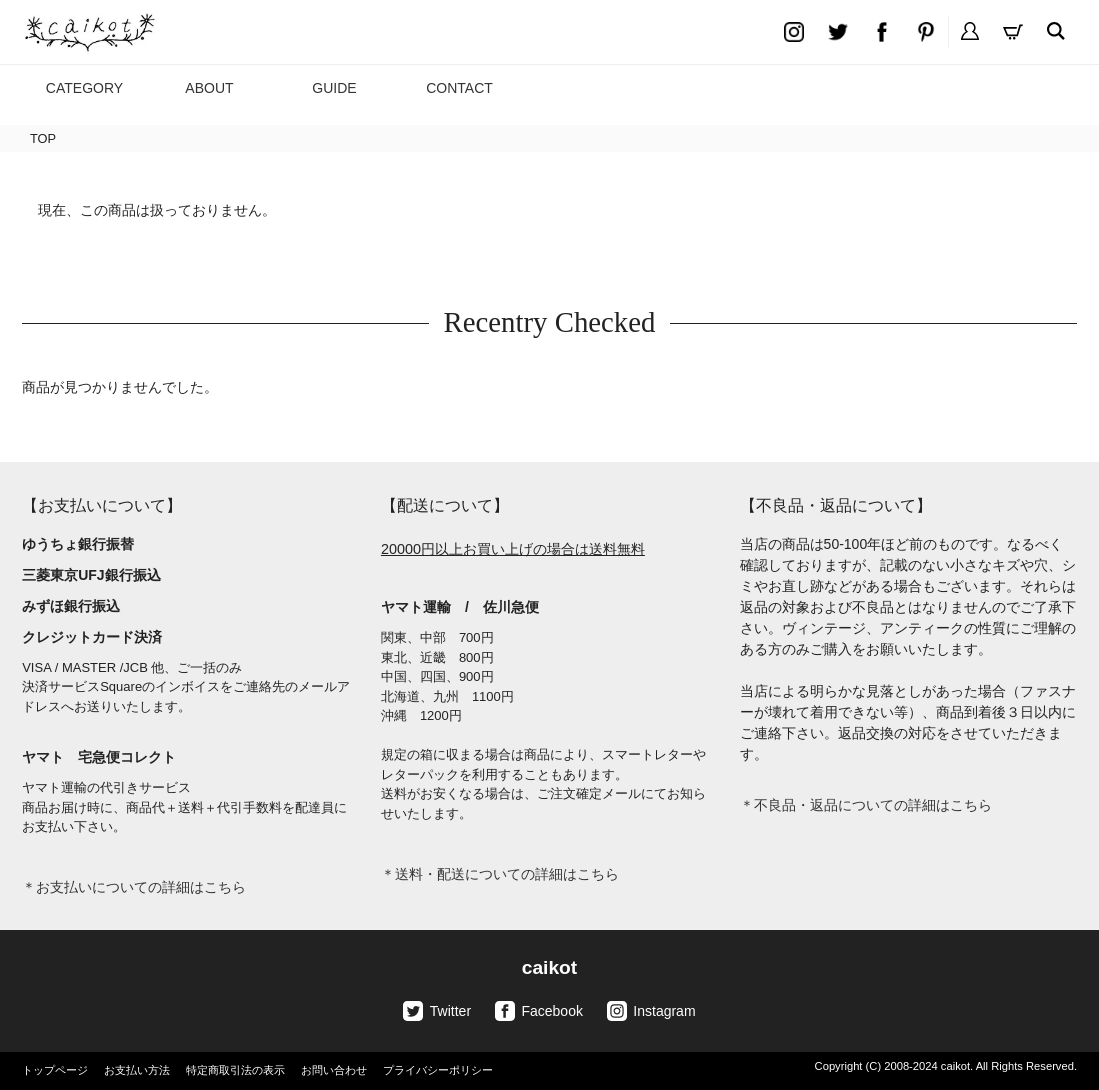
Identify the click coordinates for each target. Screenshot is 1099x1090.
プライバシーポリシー (438, 1070)
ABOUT (209, 88)
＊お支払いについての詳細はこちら (134, 887)
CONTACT (459, 88)
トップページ (55, 1070)
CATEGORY (84, 88)
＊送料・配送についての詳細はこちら (500, 874)
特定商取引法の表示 (235, 1070)
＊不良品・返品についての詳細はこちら (866, 805)
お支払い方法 (137, 1070)
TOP (43, 138)
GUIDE (334, 88)
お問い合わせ (334, 1070)
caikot (549, 967)
